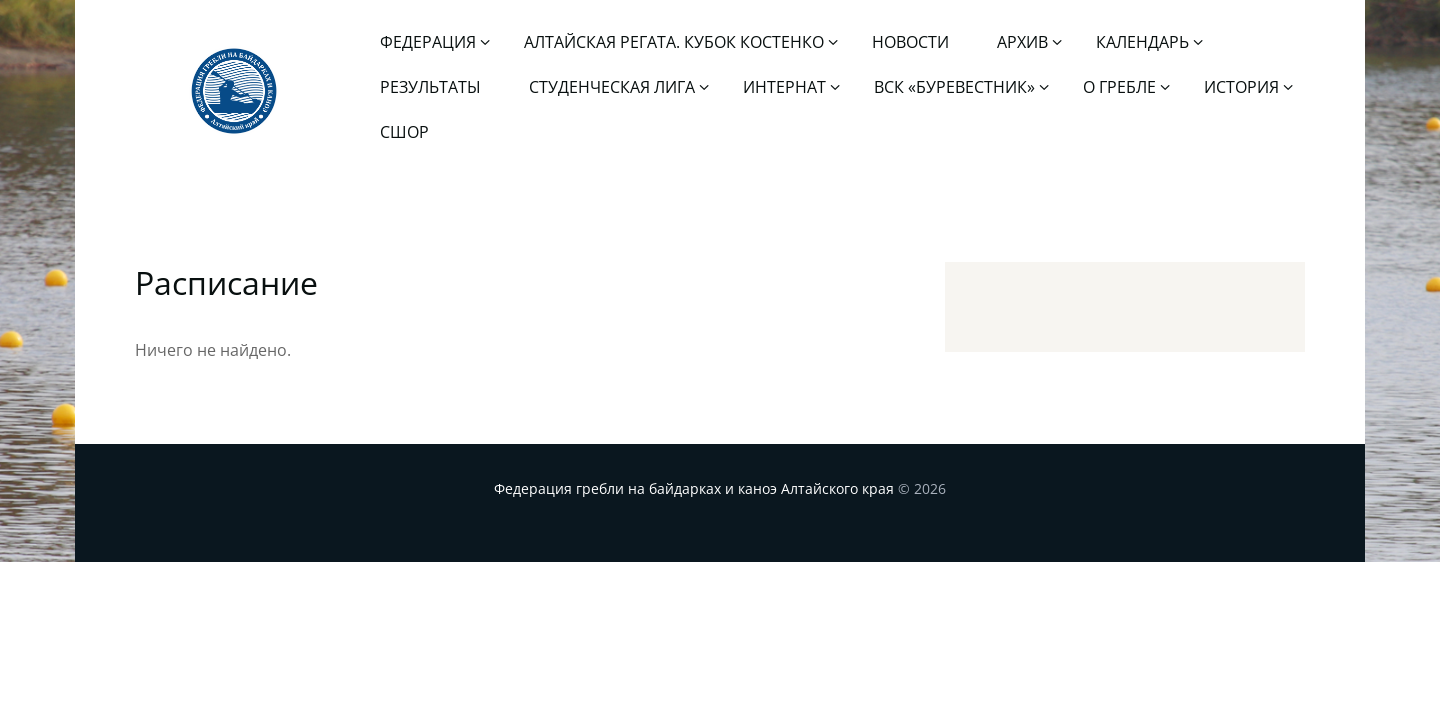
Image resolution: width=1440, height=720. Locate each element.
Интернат (784, 87)
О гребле (1119, 87)
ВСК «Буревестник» (954, 87)
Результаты (430, 87)
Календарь (1142, 42)
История (1241, 87)
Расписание (226, 282)
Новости (910, 42)
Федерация (428, 42)
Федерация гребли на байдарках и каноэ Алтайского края (694, 488)
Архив (1022, 42)
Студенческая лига (612, 87)
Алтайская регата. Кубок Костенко (674, 42)
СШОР (404, 132)
